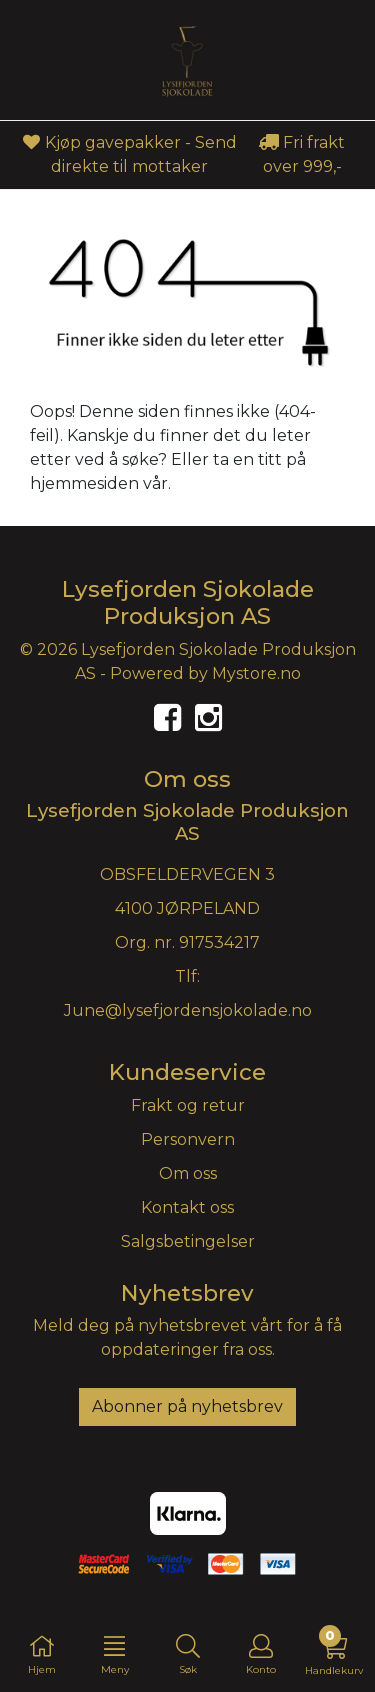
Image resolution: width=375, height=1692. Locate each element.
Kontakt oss (187, 1207)
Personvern (188, 1139)
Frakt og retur (188, 1105)
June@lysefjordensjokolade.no (188, 1010)
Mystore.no (256, 673)
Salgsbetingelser (188, 1241)
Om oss (188, 1173)
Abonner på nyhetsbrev (187, 1406)
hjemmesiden (84, 483)
